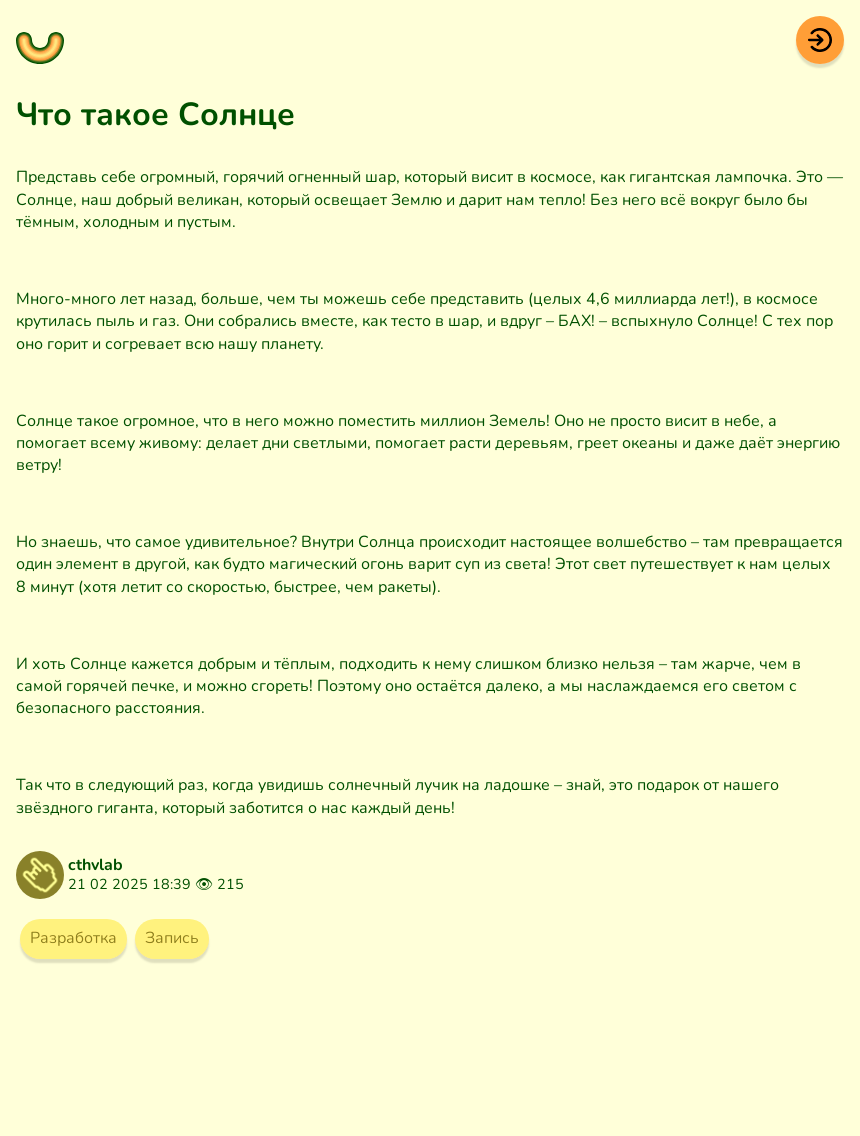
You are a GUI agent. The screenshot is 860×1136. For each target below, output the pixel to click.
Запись (172, 938)
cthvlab (95, 865)
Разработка (73, 938)
